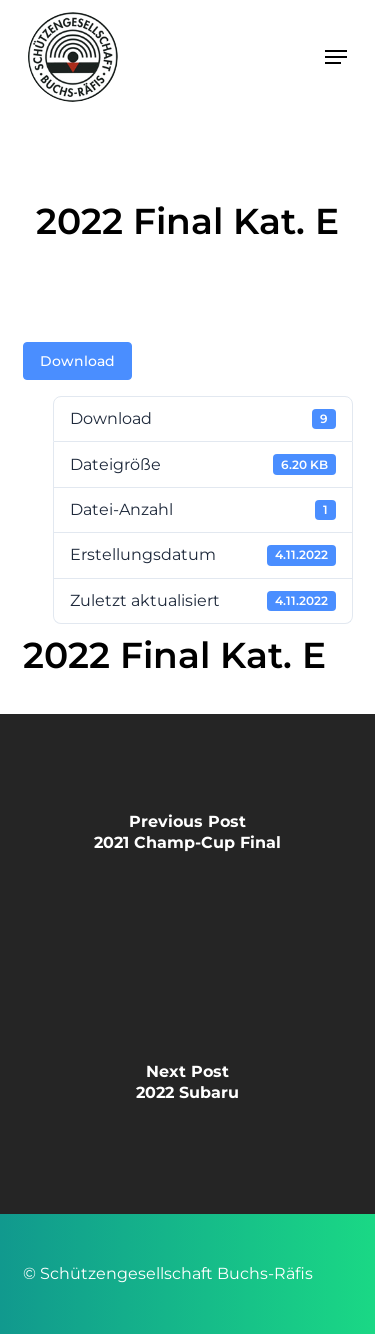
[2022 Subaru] (187, 1089)
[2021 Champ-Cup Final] (187, 839)
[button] (336, 57)
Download (77, 361)
